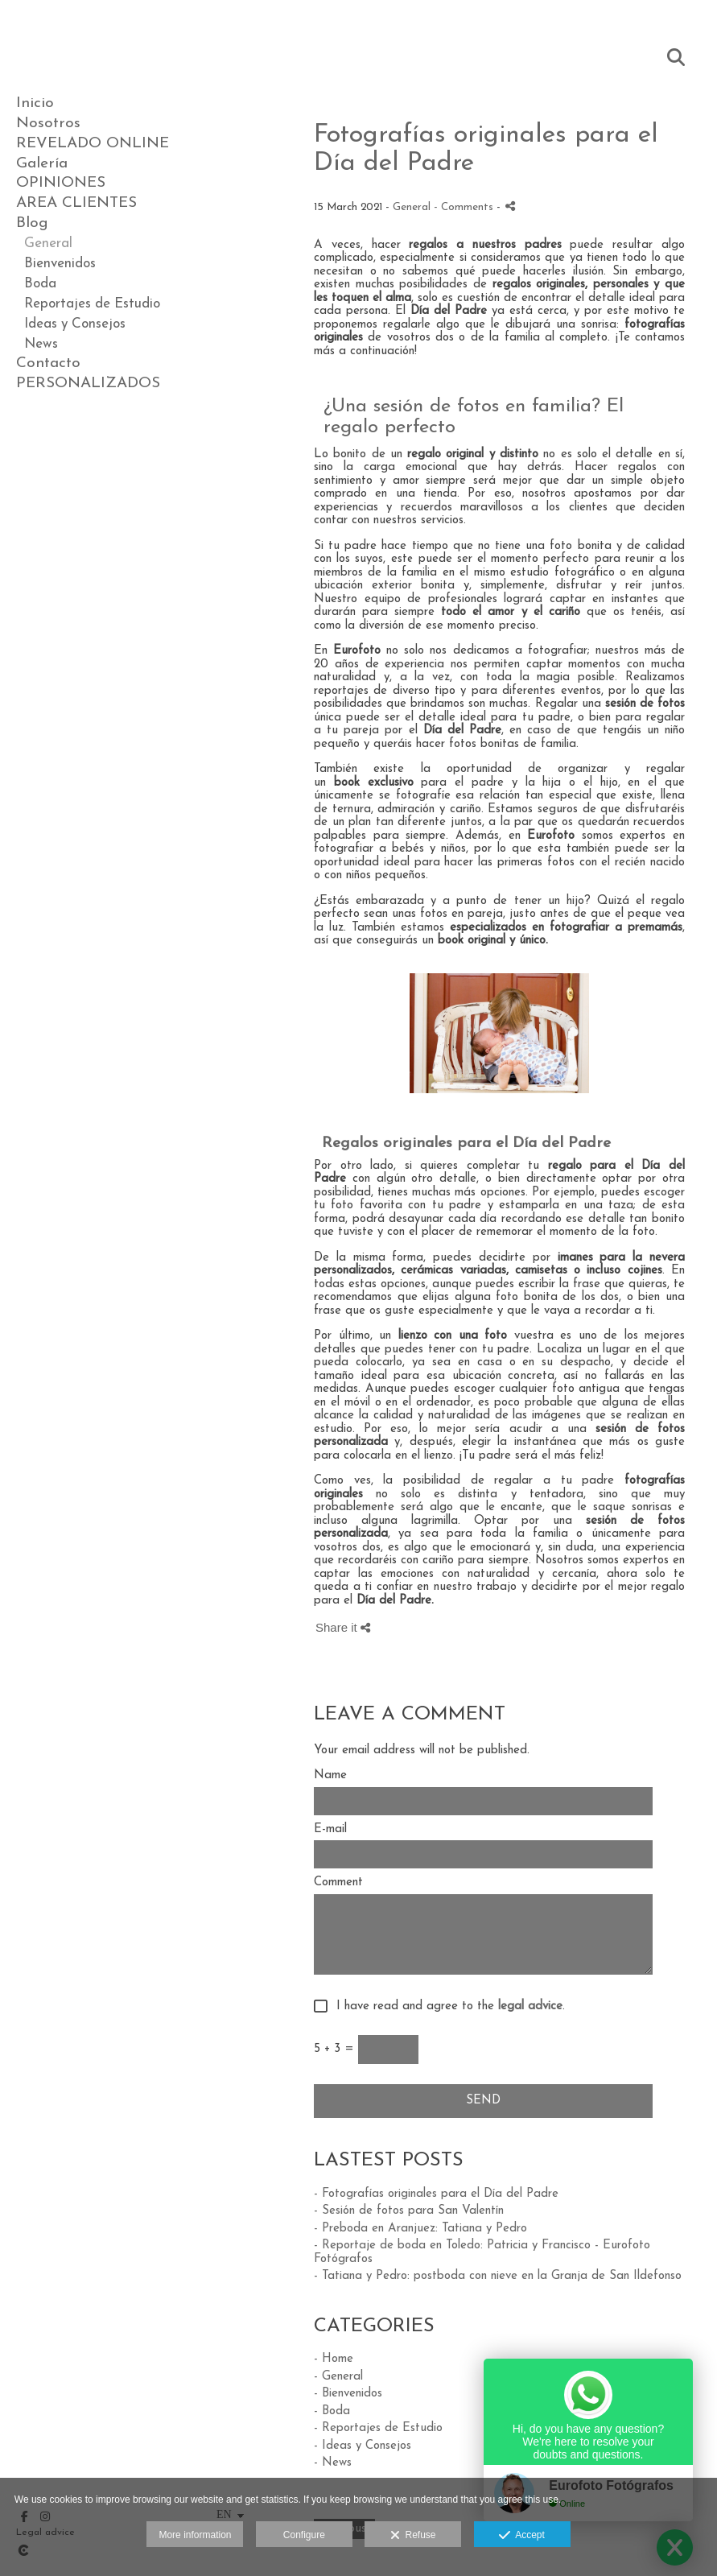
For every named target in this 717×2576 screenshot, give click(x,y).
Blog (32, 223)
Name (330, 1775)
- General (338, 2377)
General (48, 243)
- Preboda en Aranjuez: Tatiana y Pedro (420, 2229)
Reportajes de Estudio (92, 304)
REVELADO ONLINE (92, 143)
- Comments (465, 207)
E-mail (330, 1829)
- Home (333, 2359)
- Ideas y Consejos (362, 2446)
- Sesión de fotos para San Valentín (409, 2211)
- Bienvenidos (348, 2394)
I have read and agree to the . (446, 2006)
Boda (40, 284)
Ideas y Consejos (75, 324)
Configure (304, 2535)
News (41, 344)
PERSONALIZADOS (88, 383)
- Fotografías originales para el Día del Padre (436, 2194)
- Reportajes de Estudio (378, 2428)
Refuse (413, 2535)
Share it (342, 1627)
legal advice (530, 2006)
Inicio (35, 103)
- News (333, 2463)
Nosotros (48, 123)
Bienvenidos (60, 263)
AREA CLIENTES (76, 203)
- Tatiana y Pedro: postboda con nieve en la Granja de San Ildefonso (498, 2276)
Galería (42, 163)
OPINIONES (60, 183)
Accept (522, 2535)
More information (195, 2535)
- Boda (332, 2411)
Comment (338, 1882)
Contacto (48, 363)
